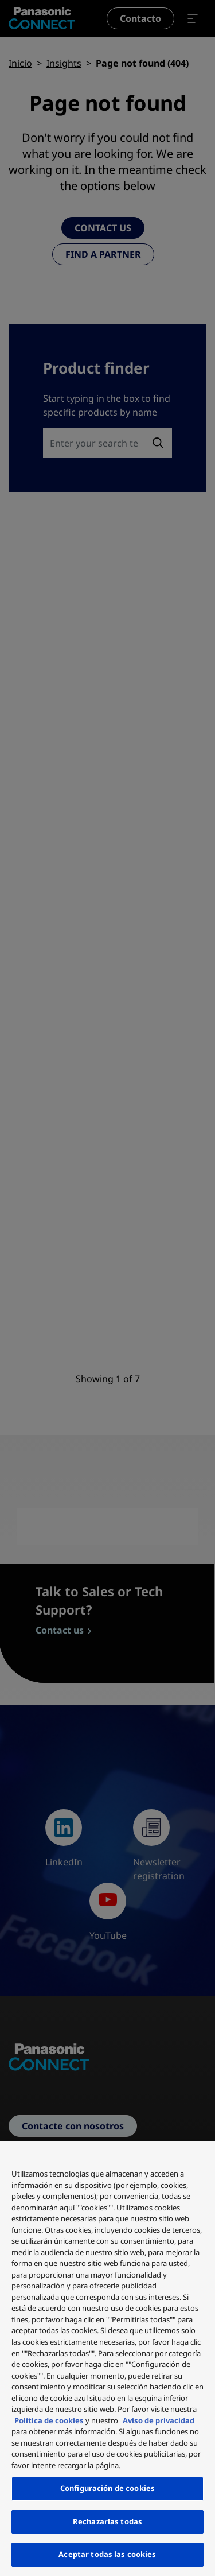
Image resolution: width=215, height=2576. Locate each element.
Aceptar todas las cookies (107, 2554)
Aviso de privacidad (158, 2420)
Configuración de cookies (107, 2488)
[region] (107, 2358)
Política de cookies (49, 2420)
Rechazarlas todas (107, 2521)
